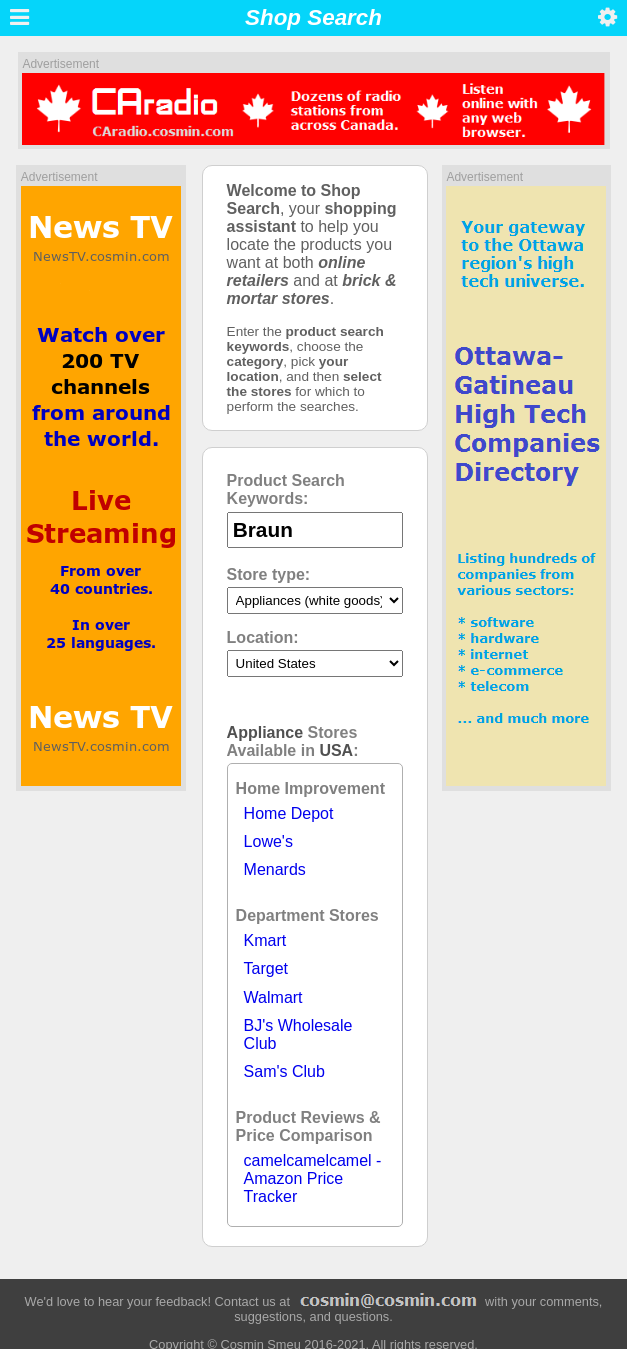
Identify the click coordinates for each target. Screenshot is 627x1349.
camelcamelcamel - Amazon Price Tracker (313, 1178)
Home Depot (289, 813)
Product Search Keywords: (286, 489)
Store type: (269, 574)
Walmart (273, 997)
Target (266, 968)
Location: (263, 637)
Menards (275, 869)
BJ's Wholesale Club (298, 1034)
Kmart (265, 940)
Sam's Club (284, 1071)
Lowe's (268, 841)
